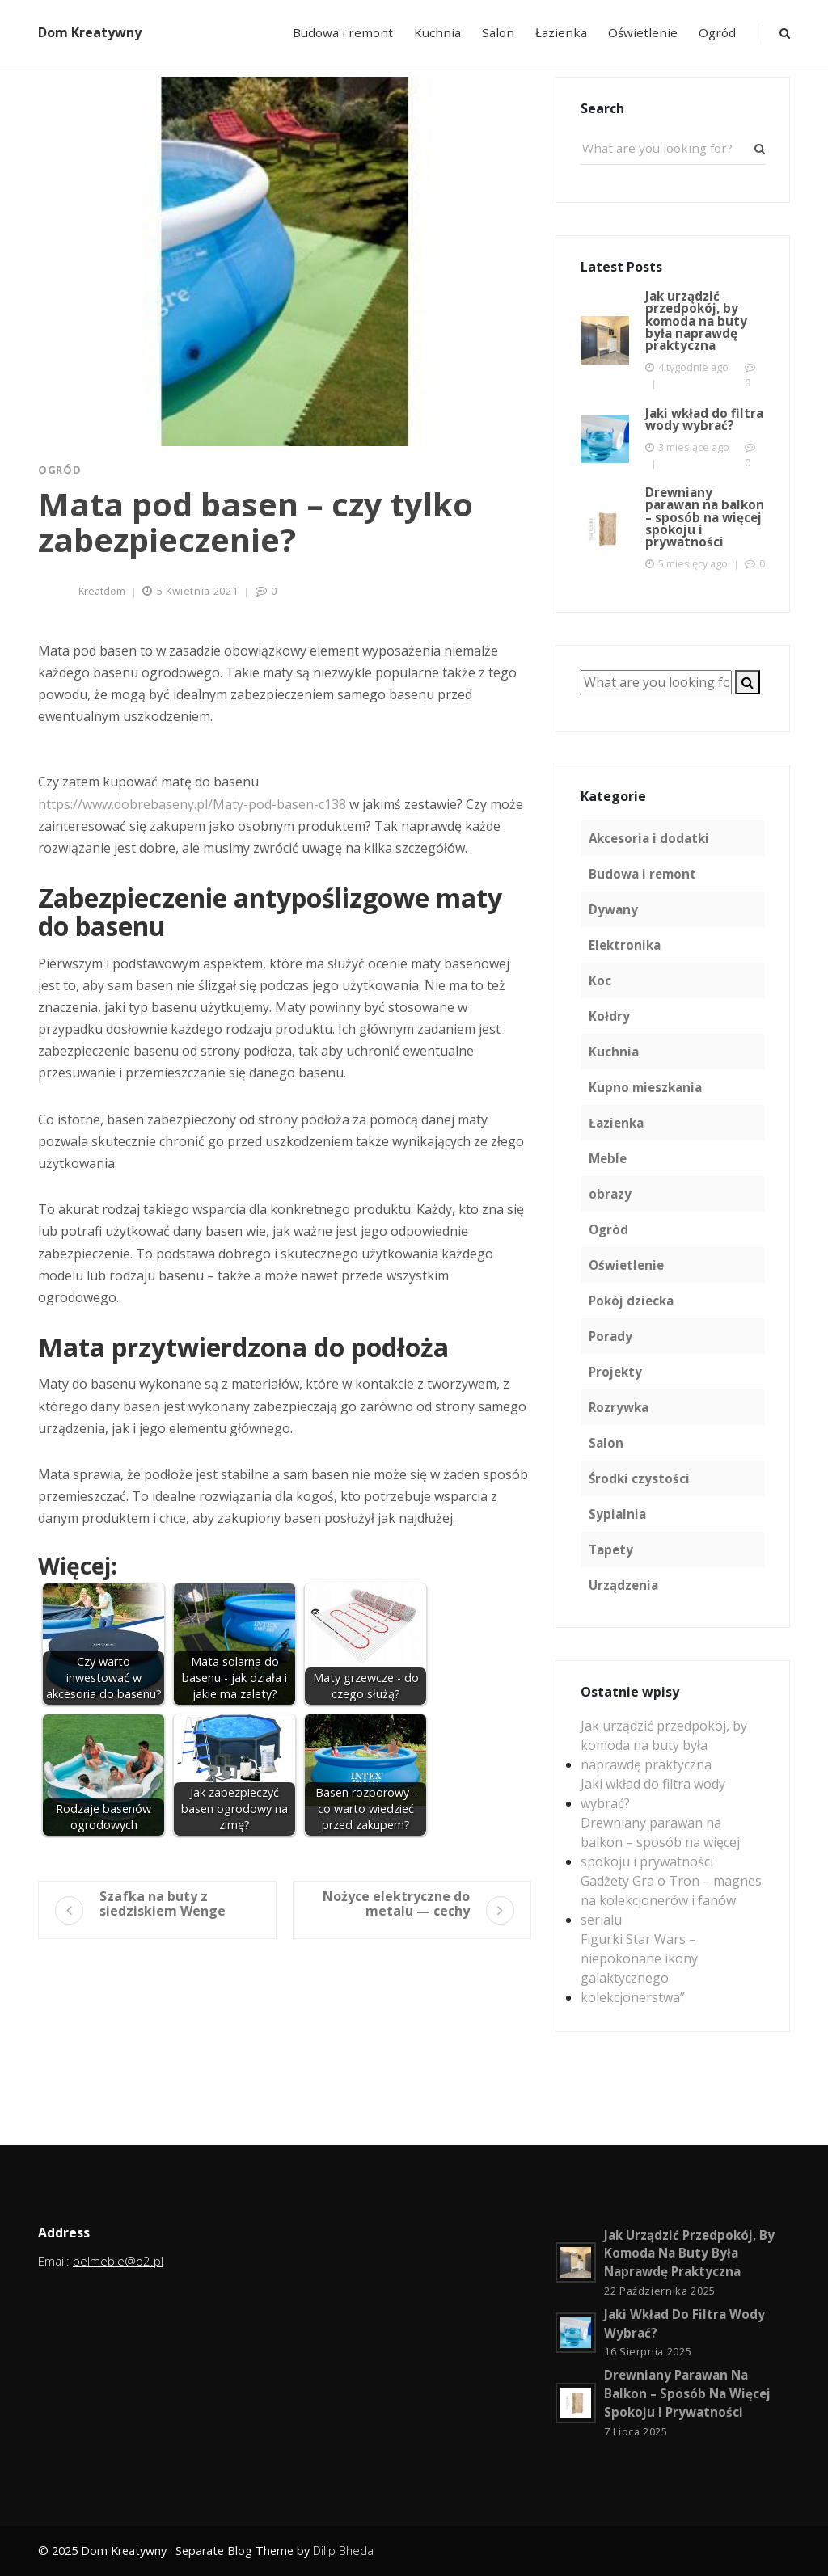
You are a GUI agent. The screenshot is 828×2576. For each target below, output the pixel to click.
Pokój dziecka (631, 1300)
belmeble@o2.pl (118, 2261)
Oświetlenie (643, 32)
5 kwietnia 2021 (198, 591)
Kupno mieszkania (645, 1087)
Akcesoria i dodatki (649, 838)
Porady (610, 1336)
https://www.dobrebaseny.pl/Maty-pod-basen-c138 (192, 804)
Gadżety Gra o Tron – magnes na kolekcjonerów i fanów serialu (671, 1900)
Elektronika (625, 945)
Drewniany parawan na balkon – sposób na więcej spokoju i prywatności (660, 1842)
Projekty (615, 1372)
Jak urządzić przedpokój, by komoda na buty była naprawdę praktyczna (664, 1745)
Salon (498, 32)
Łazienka (561, 32)
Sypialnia (617, 1514)
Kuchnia (437, 32)
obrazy (610, 1194)
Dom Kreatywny (90, 32)
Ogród (717, 32)
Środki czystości (639, 1478)
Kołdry (609, 1016)
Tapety (611, 1549)
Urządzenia (623, 1585)
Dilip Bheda (343, 2550)
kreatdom (101, 591)
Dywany (613, 909)
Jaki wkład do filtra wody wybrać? (653, 1793)
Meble (608, 1158)
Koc (600, 980)
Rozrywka (618, 1407)
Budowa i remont (343, 32)
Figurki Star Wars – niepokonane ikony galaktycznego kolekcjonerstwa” (639, 1968)
